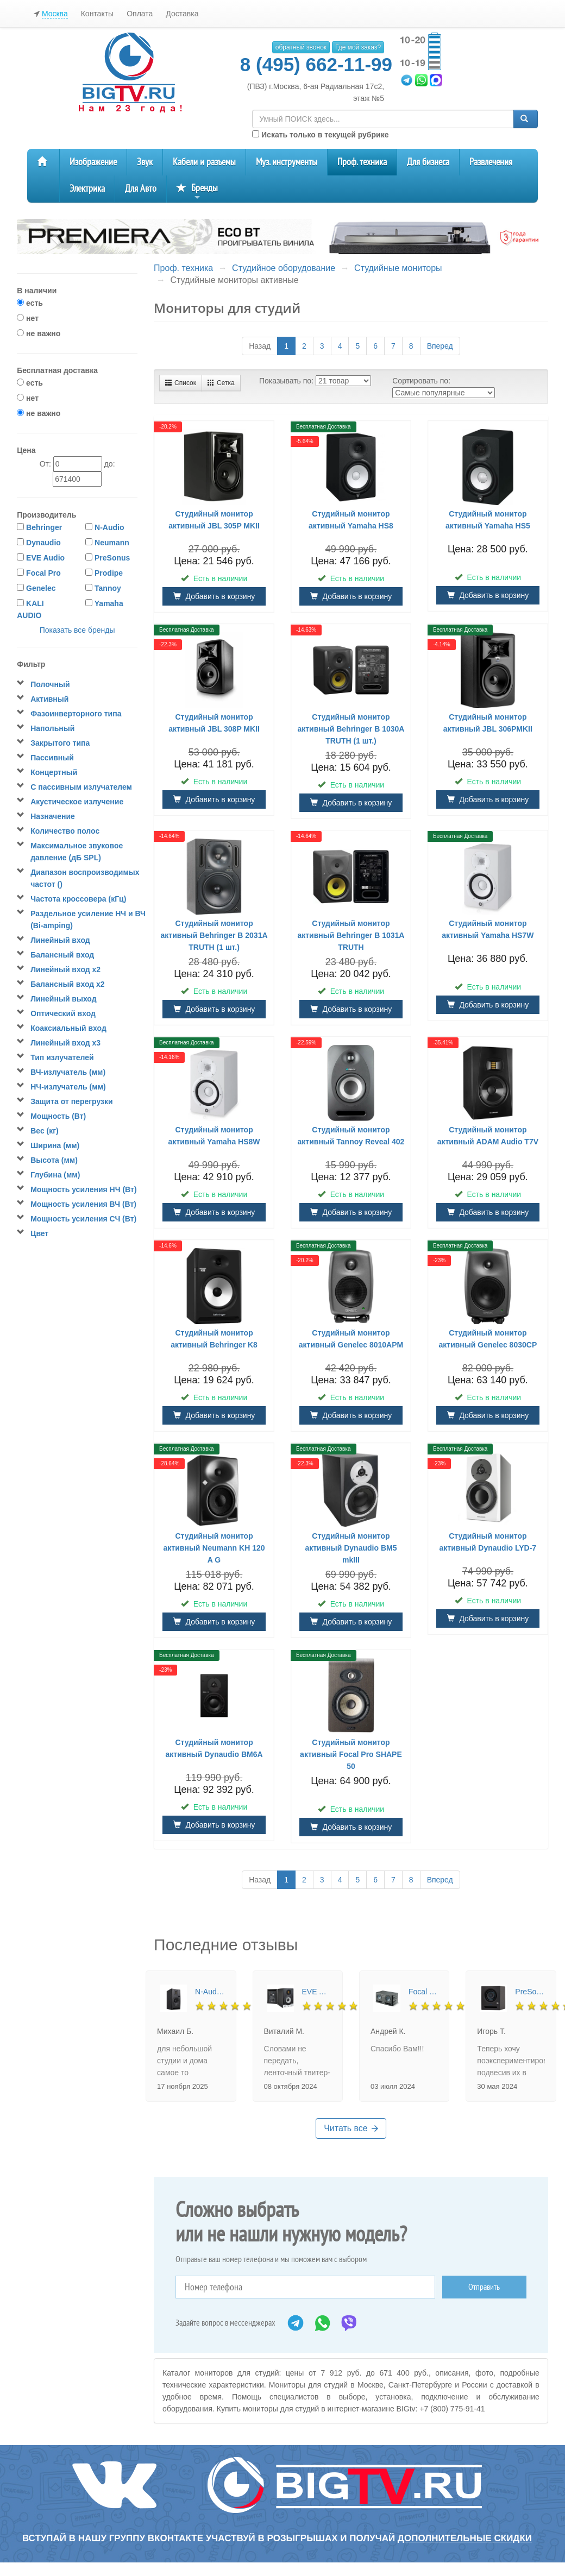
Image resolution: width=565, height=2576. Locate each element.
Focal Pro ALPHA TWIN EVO (423, 1991)
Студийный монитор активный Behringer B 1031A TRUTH (350, 935)
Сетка (221, 383)
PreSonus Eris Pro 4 (529, 1991)
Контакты (97, 13)
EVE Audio (45, 557)
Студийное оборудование (283, 268)
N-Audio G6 (209, 1991)
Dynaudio (43, 542)
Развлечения (490, 162)
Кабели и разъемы (204, 162)
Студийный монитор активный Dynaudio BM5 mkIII (351, 1548)
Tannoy (108, 588)
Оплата (140, 13)
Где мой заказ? (358, 47)
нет (28, 318)
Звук (145, 162)
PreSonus (112, 557)
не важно (38, 333)
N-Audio (109, 527)
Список (180, 383)
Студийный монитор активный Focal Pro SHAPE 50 (351, 1754)
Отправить (484, 2287)
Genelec (40, 588)
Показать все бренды (77, 630)
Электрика (87, 188)
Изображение (93, 162)
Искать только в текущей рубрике (320, 134)
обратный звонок (301, 47)
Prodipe (109, 573)
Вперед (440, 346)
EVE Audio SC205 (316, 1991)
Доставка (182, 13)
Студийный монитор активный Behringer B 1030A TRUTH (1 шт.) (350, 729)
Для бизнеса (428, 162)
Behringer (44, 527)
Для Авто (140, 188)
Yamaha (109, 603)
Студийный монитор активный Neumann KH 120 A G (214, 1548)
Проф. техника (362, 162)
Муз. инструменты (286, 162)
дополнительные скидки (465, 2538)
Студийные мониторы (398, 268)
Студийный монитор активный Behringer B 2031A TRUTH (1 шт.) (214, 935)
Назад (260, 346)
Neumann (112, 542)
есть (30, 303)
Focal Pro (43, 573)
